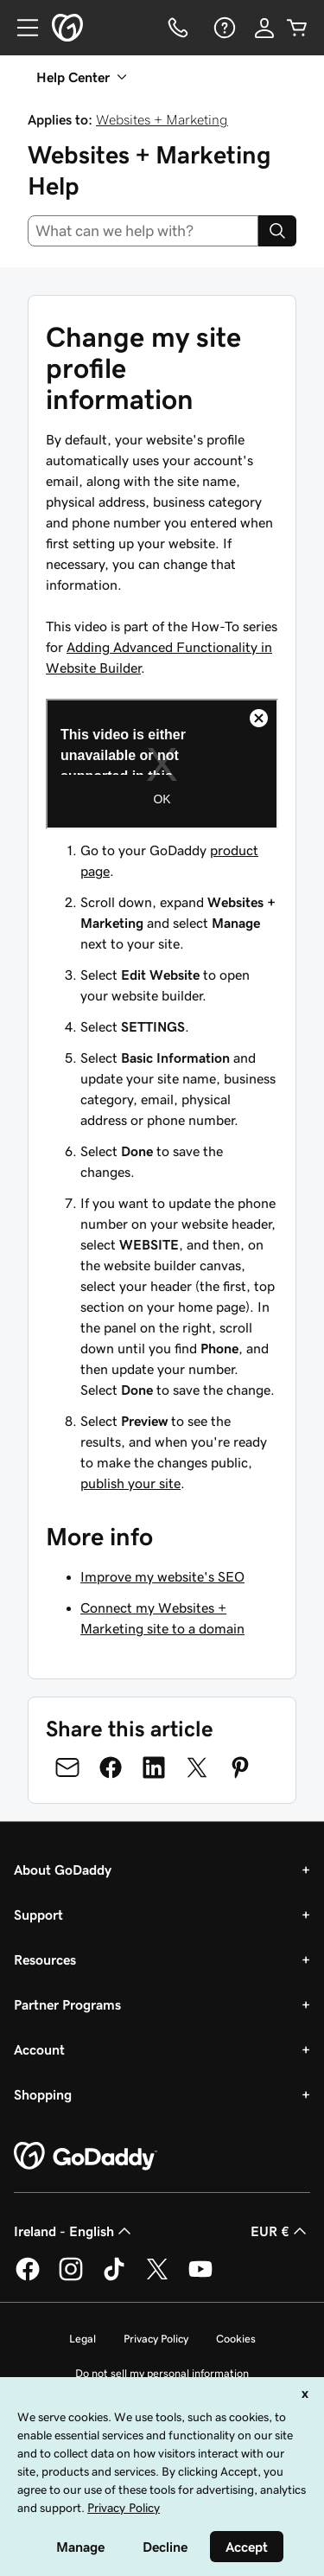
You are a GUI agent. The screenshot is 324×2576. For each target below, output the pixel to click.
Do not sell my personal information (162, 2373)
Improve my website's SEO (162, 1576)
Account (39, 2049)
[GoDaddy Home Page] (85, 2156)
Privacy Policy (156, 2338)
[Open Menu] (21, 28)
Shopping (43, 2094)
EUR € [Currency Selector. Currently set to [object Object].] (280, 2231)
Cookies (236, 2338)
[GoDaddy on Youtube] (200, 2278)
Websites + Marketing (162, 119)
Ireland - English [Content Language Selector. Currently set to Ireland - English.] (74, 2231)
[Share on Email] (67, 1767)
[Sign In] (264, 27)
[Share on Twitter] (197, 1767)
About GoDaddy (62, 1869)
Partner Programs (67, 2004)
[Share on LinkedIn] (153, 1767)
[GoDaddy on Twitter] (157, 2278)
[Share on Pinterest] (240, 1767)
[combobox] (143, 231)
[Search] (277, 230)
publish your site (130, 1483)
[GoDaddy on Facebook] (27, 2278)
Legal (82, 2338)
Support (38, 1914)
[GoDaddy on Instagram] (71, 2278)
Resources (45, 1959)
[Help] (223, 28)
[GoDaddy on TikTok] (114, 2278)
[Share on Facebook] (110, 1767)
